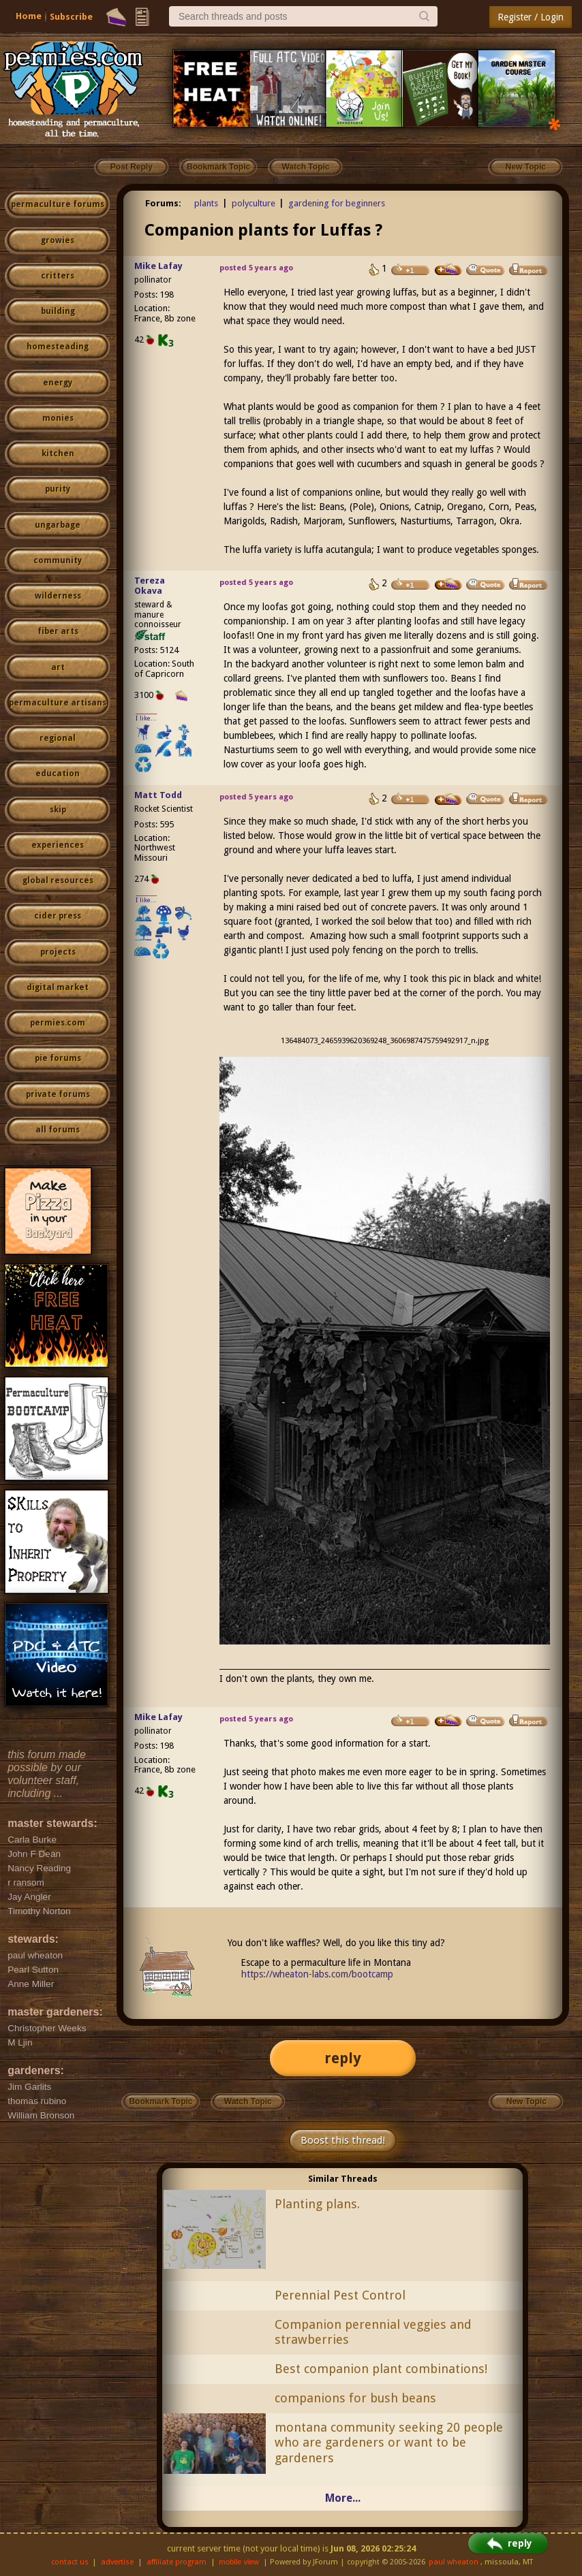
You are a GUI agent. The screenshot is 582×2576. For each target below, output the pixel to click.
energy (57, 382)
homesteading (58, 346)
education (57, 773)
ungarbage (57, 525)
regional (58, 738)
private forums (58, 1094)
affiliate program (176, 2562)
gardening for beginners (336, 203)
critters (57, 276)
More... (343, 2498)
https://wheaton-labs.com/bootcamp (317, 1974)
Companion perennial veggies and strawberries (373, 2332)
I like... (146, 718)
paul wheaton (453, 2562)
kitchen (58, 453)
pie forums (58, 1058)
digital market (58, 987)
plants (206, 203)
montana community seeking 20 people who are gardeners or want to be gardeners (389, 2443)
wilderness (58, 596)
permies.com (57, 1023)
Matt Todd (158, 795)
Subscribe (71, 17)
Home (29, 16)
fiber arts (57, 631)
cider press (57, 916)
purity (57, 489)
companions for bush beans (355, 2398)
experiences (57, 845)
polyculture (253, 203)
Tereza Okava (149, 585)
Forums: (163, 203)
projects (58, 952)
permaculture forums (57, 204)
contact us (70, 2562)
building (58, 311)
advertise (117, 2562)
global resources (57, 880)
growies (57, 240)
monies (58, 418)
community (57, 560)
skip (58, 809)
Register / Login (530, 17)
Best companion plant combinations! (381, 2369)
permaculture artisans (57, 702)
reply (342, 2058)
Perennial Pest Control (340, 2295)
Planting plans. (317, 2204)
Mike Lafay (158, 266)
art (58, 667)
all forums (57, 1129)
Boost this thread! (343, 2140)
